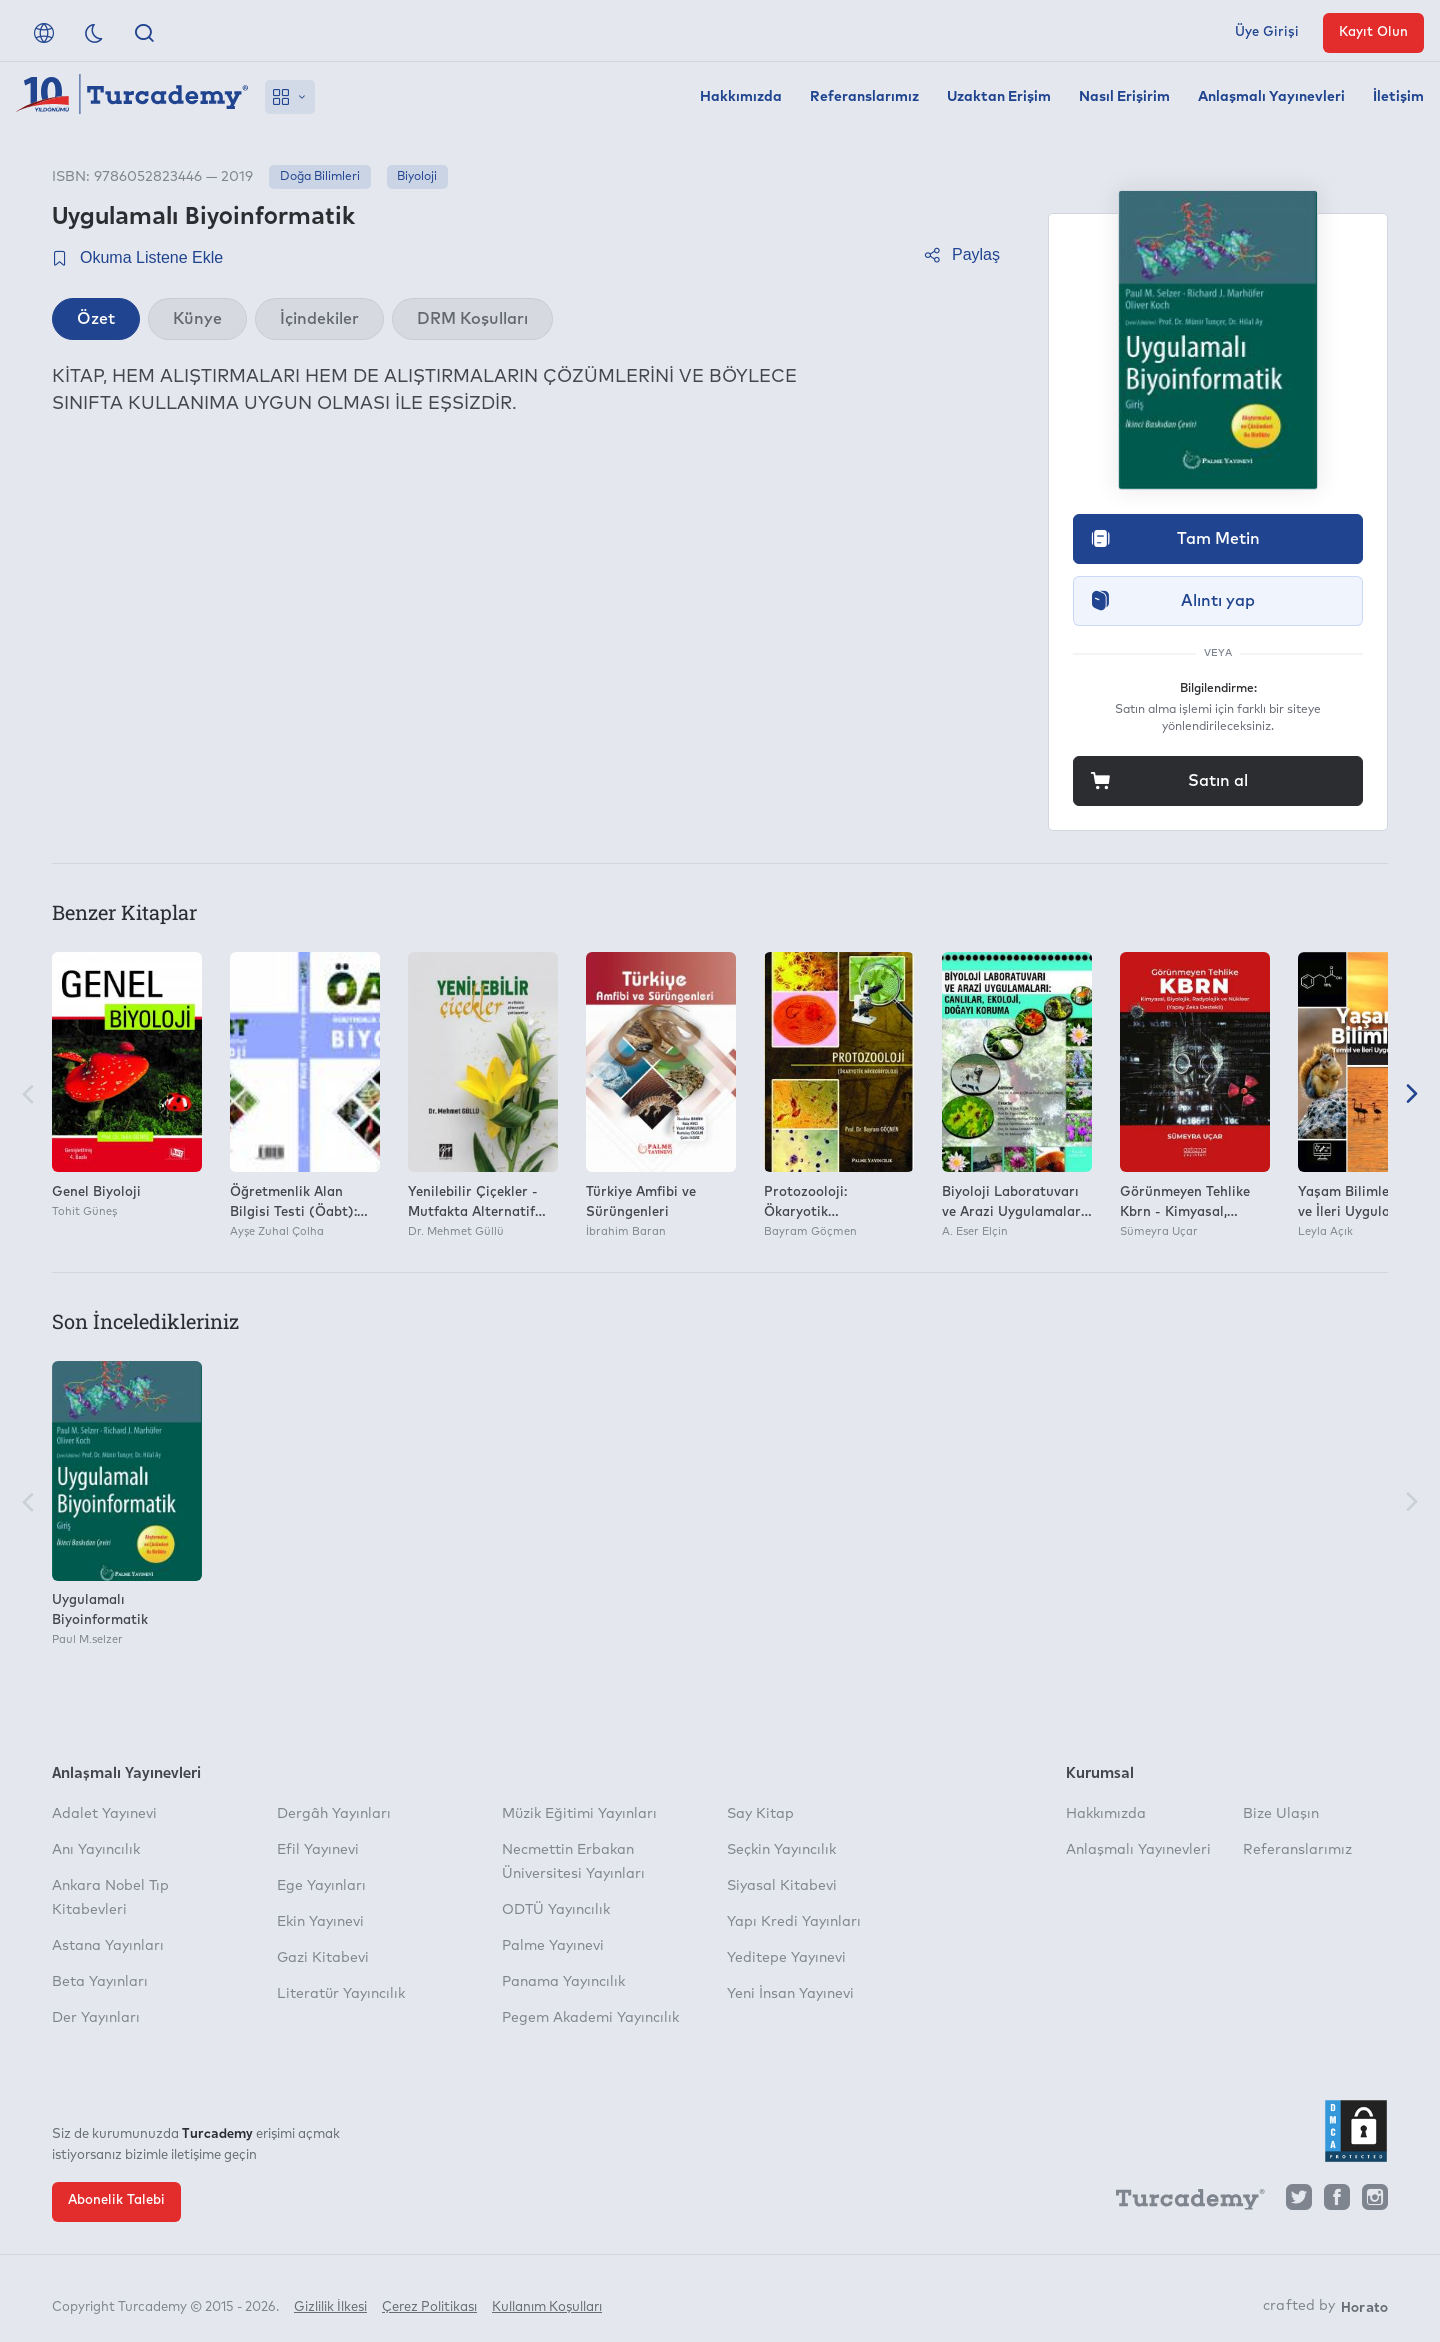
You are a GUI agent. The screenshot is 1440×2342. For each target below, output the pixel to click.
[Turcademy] (1181, 2202)
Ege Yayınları (321, 1886)
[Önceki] (28, 1095)
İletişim (1398, 97)
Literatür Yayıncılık (341, 1994)
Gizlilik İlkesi (330, 2299)
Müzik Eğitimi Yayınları (579, 1814)
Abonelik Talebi (116, 2200)
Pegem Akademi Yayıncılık (590, 2018)
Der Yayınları (96, 2018)
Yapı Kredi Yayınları (794, 1922)
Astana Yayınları (108, 1946)
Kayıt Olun (1373, 32)
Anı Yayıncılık (96, 1850)
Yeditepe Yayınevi (786, 1958)
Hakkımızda (741, 97)
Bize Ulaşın (1281, 1814)
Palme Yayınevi (553, 1946)
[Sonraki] (1412, 1095)
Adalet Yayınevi (104, 1814)
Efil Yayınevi (318, 1850)
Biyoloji (417, 177)
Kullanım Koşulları (547, 2299)
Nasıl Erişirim (1124, 97)
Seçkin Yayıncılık (781, 1850)
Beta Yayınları (100, 1982)
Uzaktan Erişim (999, 97)
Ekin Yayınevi (320, 1922)
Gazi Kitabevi (323, 1958)
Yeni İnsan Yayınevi (790, 1994)
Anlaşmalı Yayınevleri (1271, 97)
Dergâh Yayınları (334, 1814)
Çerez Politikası (429, 2299)
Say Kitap (760, 1814)
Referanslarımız (864, 97)
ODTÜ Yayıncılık (556, 1910)
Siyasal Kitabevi (782, 1886)
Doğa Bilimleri (320, 177)
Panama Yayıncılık (563, 1982)
